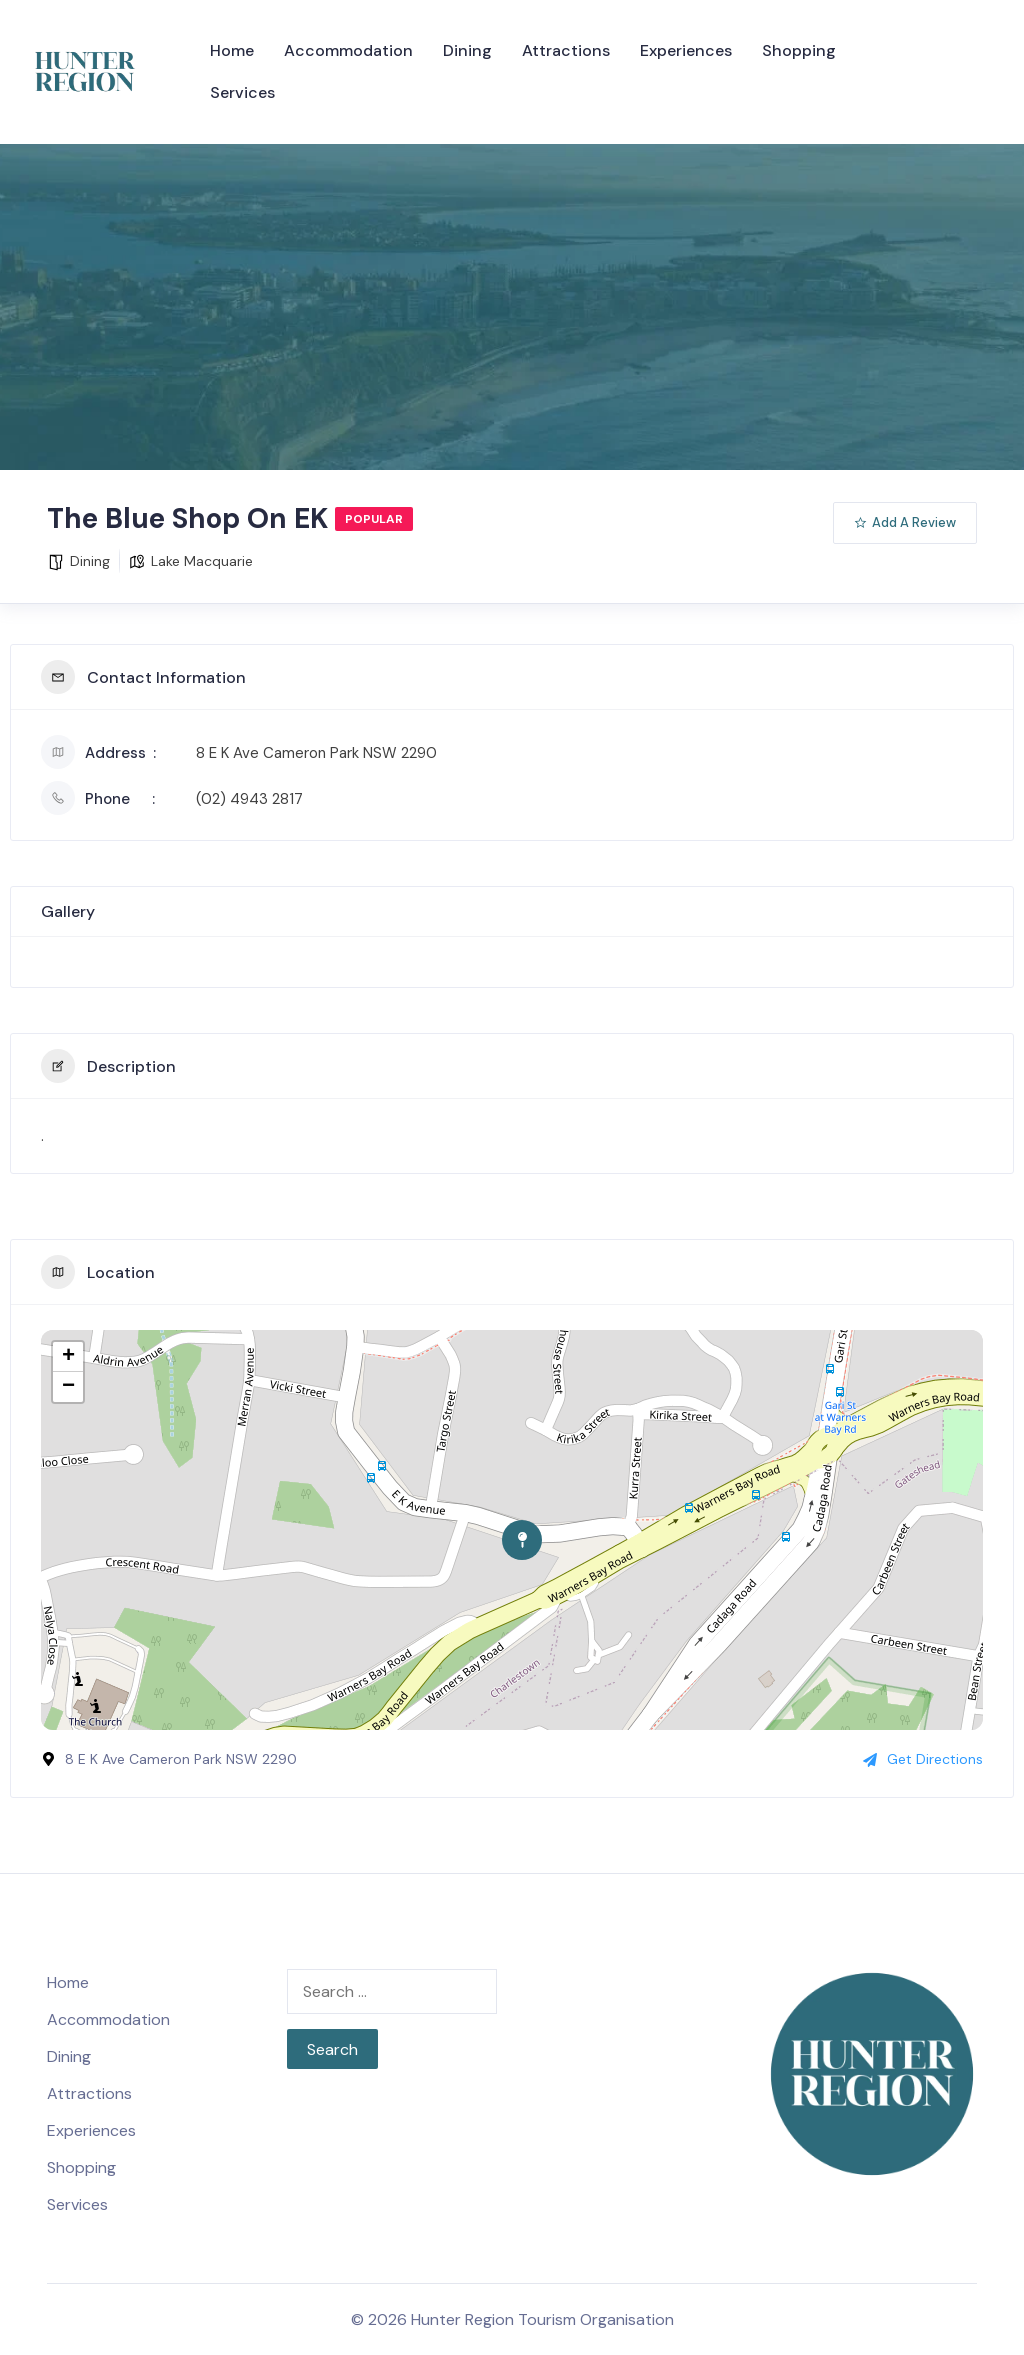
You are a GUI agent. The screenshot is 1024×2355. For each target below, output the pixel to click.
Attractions (566, 50)
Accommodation (348, 50)
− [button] (68, 1387)
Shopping (799, 50)
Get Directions (923, 1759)
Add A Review (905, 522)
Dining (467, 50)
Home (232, 50)
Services (242, 92)
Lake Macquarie (202, 561)
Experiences (686, 50)
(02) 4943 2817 (249, 799)
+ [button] (68, 1357)
